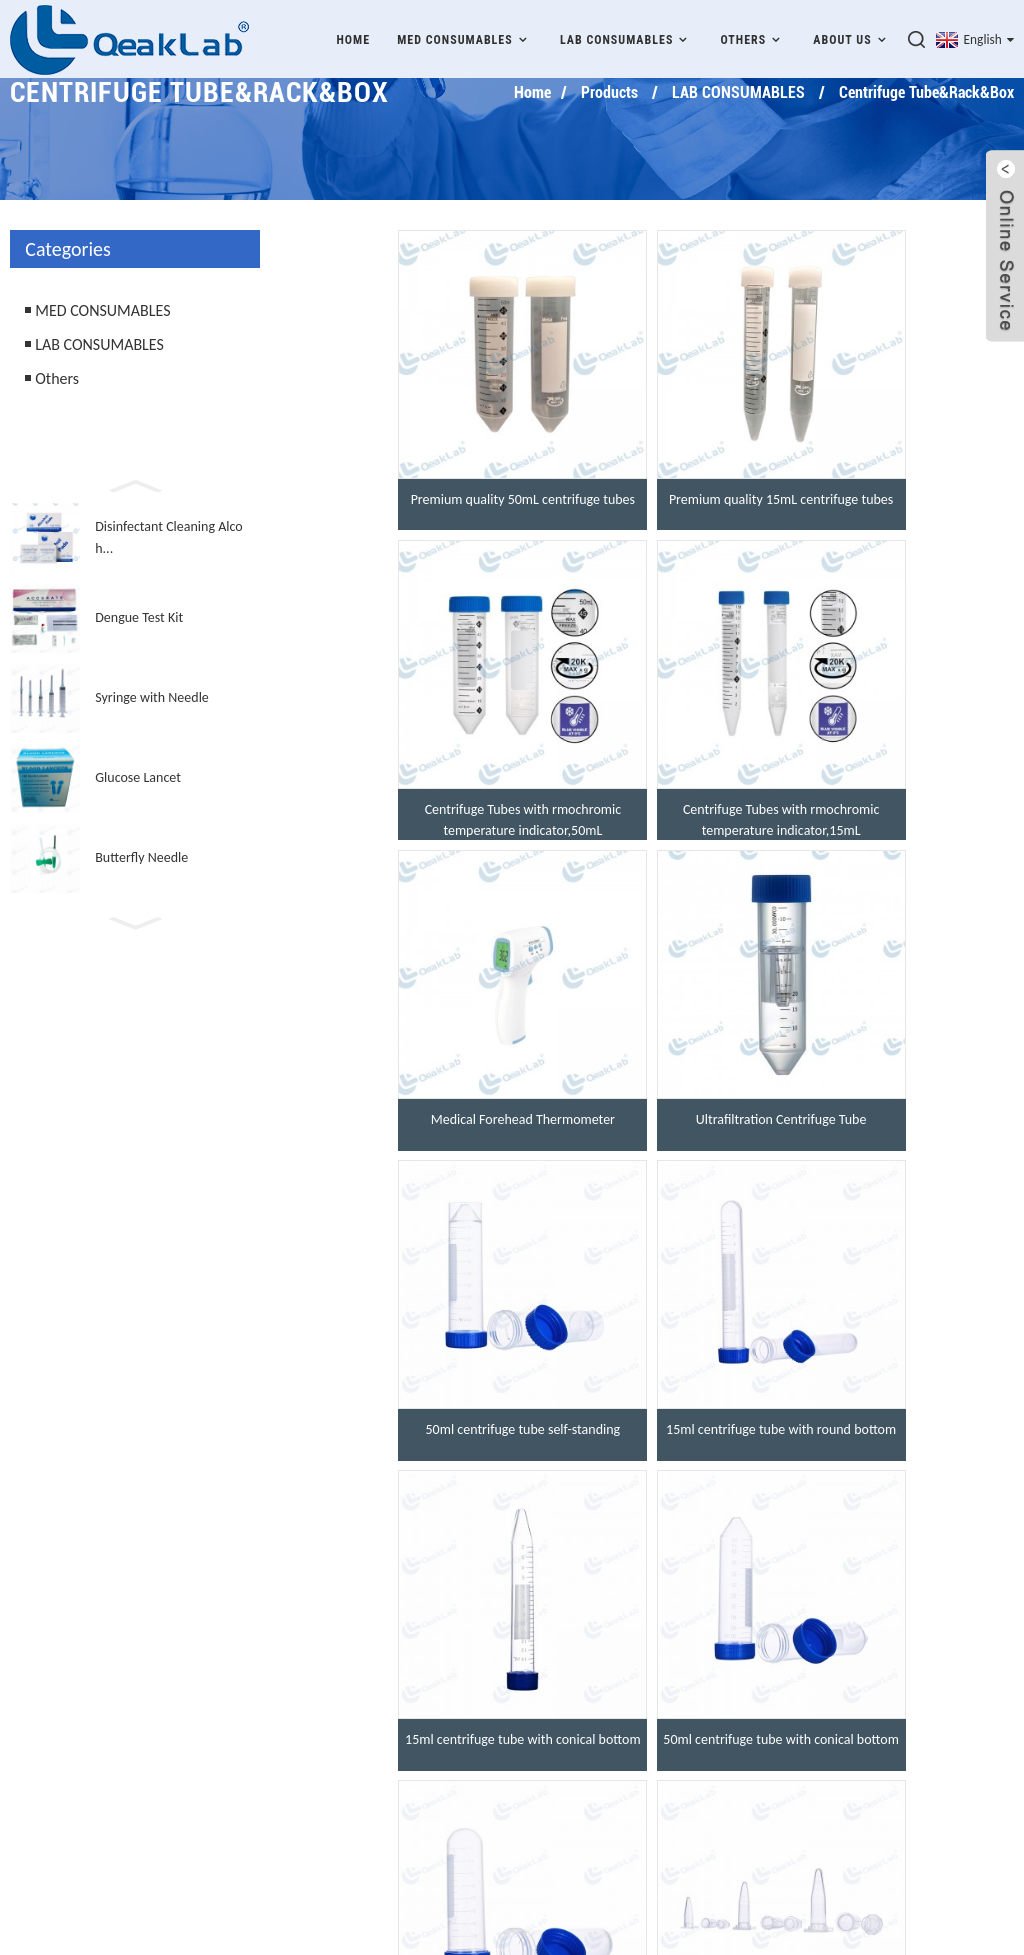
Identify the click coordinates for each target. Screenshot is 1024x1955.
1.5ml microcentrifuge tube (896, 1372)
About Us (852, 37)
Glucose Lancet (138, 777)
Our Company (444, 1683)
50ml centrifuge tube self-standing (407, 1076)
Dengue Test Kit (139, 617)
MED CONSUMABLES (465, 37)
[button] (135, 484)
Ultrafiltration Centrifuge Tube (896, 780)
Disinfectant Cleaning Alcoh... (168, 537)
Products (609, 92)
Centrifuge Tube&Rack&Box (926, 92)
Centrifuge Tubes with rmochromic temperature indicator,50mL (896, 495)
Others (754, 37)
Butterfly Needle (141, 857)
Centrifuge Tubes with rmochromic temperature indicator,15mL (407, 791)
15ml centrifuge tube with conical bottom (896, 1087)
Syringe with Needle (152, 697)
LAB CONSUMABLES (626, 37)
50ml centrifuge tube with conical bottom (407, 1383)
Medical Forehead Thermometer (652, 780)
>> (706, 1471)
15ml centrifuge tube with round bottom (652, 1087)
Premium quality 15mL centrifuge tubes (651, 495)
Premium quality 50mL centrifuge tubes (407, 495)
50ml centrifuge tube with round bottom (652, 1383)
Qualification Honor (465, 1722)
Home (353, 38)
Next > (654, 1471)
